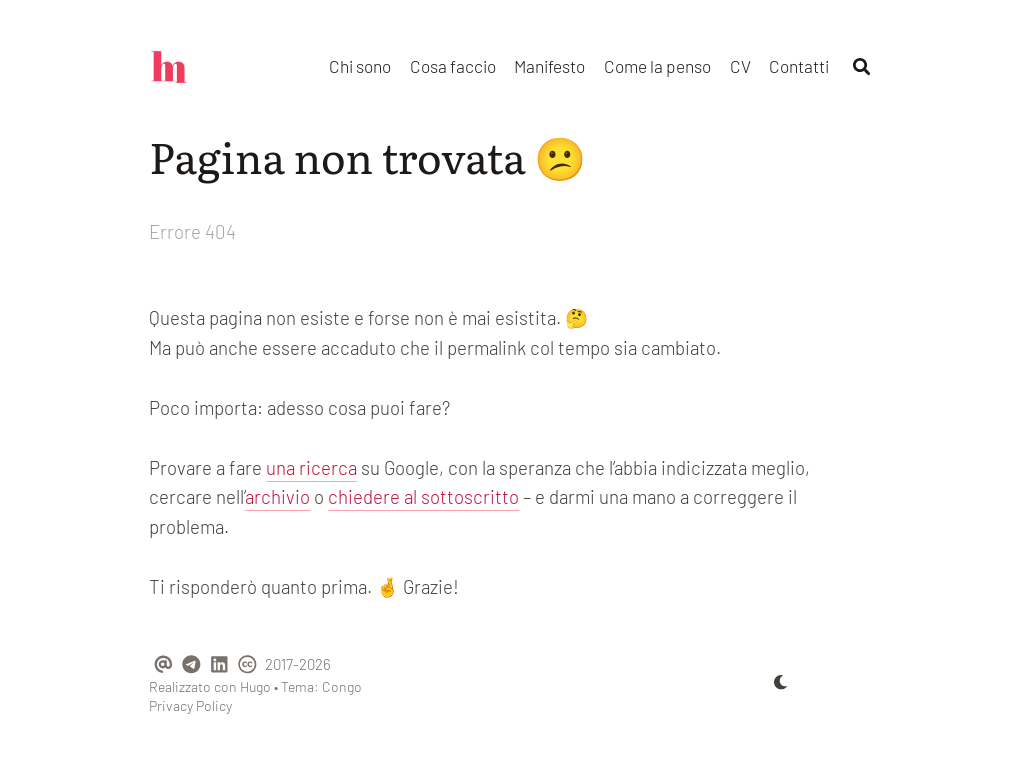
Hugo (255, 686)
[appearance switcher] (781, 682)
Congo (342, 686)
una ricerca (311, 467)
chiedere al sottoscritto (423, 496)
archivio (277, 496)
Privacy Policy (190, 705)
